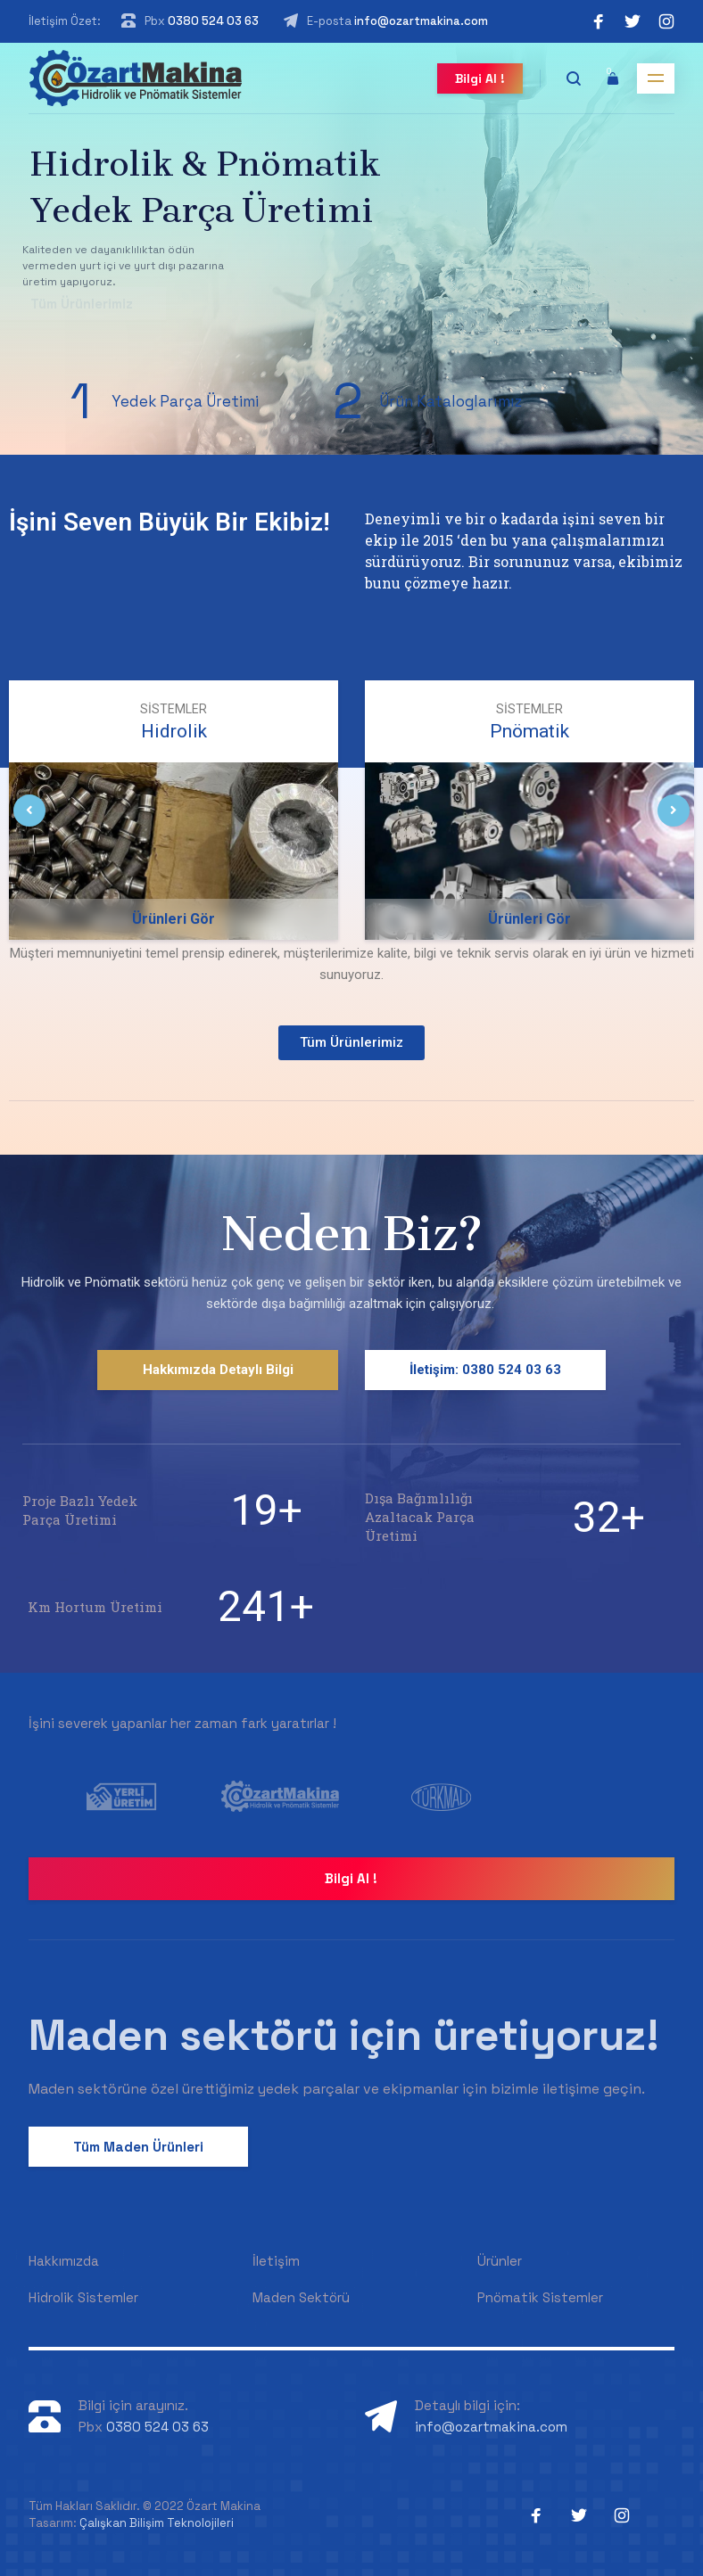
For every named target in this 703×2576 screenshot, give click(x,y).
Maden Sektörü (301, 2297)
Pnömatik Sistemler (540, 2297)
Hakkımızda (64, 2260)
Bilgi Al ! (480, 78)
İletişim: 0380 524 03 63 (485, 1370)
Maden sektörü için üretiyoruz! (344, 2035)
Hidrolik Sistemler (83, 2297)
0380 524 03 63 (213, 21)
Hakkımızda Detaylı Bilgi (218, 1370)
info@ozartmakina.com (421, 21)
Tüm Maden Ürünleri (138, 2146)
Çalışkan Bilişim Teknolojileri (156, 2523)
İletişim (276, 2260)
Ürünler (499, 2260)
